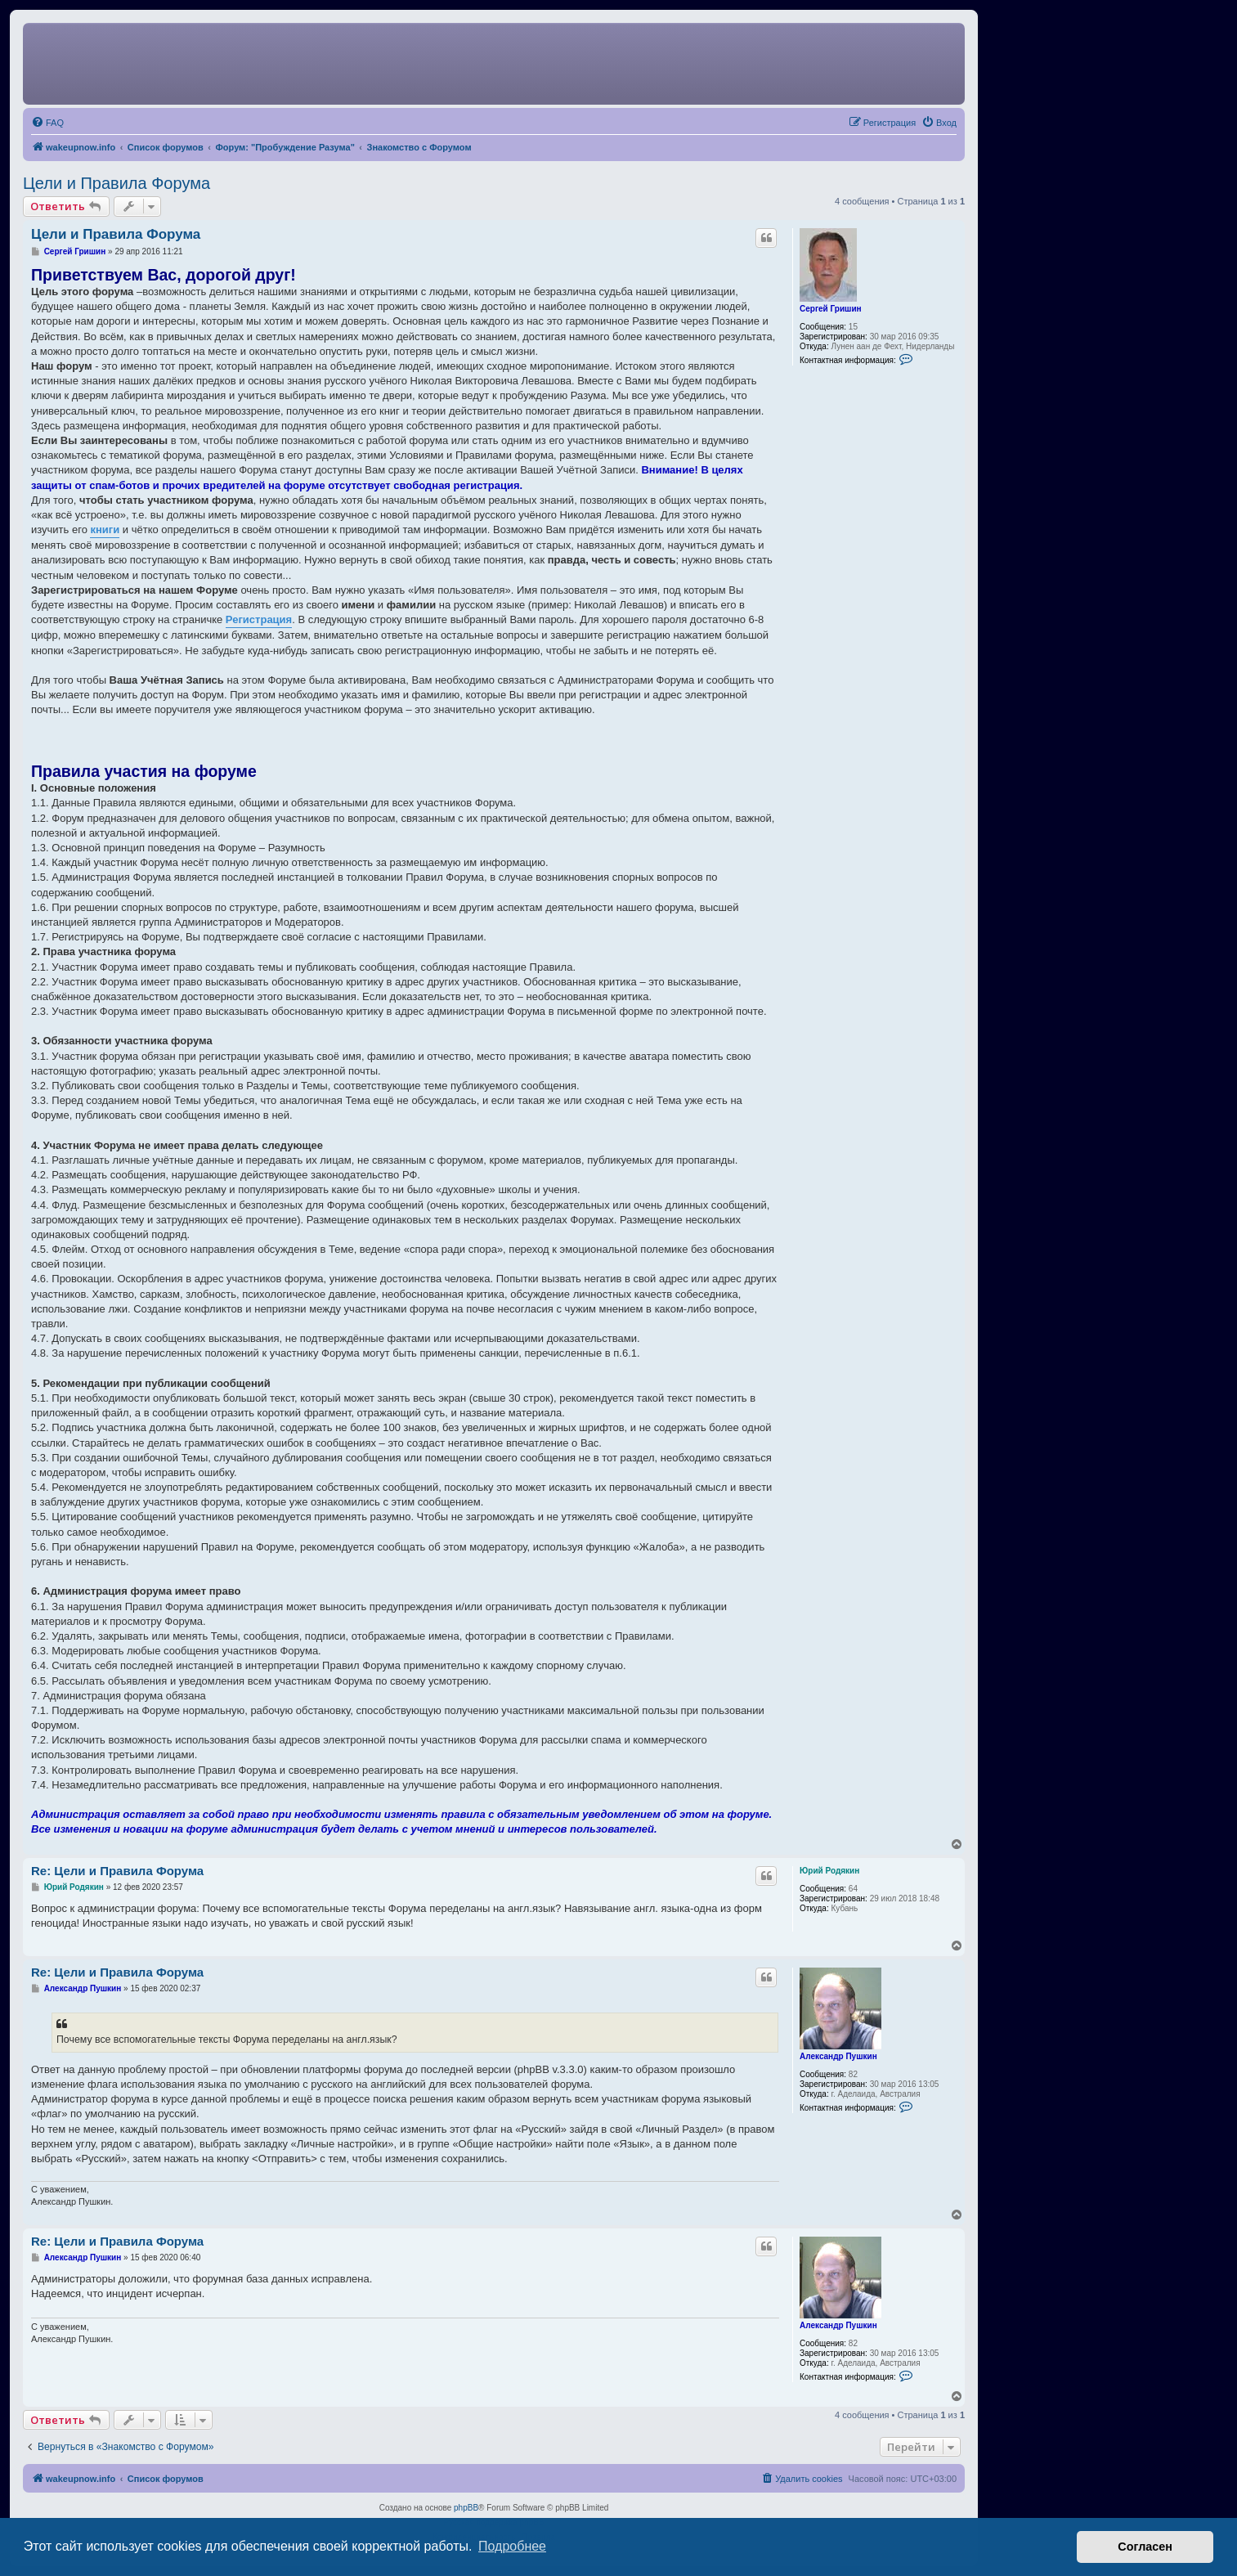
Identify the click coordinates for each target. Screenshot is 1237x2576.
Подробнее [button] (512, 2546)
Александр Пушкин (838, 2056)
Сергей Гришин (831, 308)
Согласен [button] (1145, 2546)
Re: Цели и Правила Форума (117, 1871)
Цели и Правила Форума (116, 183)
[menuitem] (47, 122)
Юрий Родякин (829, 1870)
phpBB (466, 2507)
